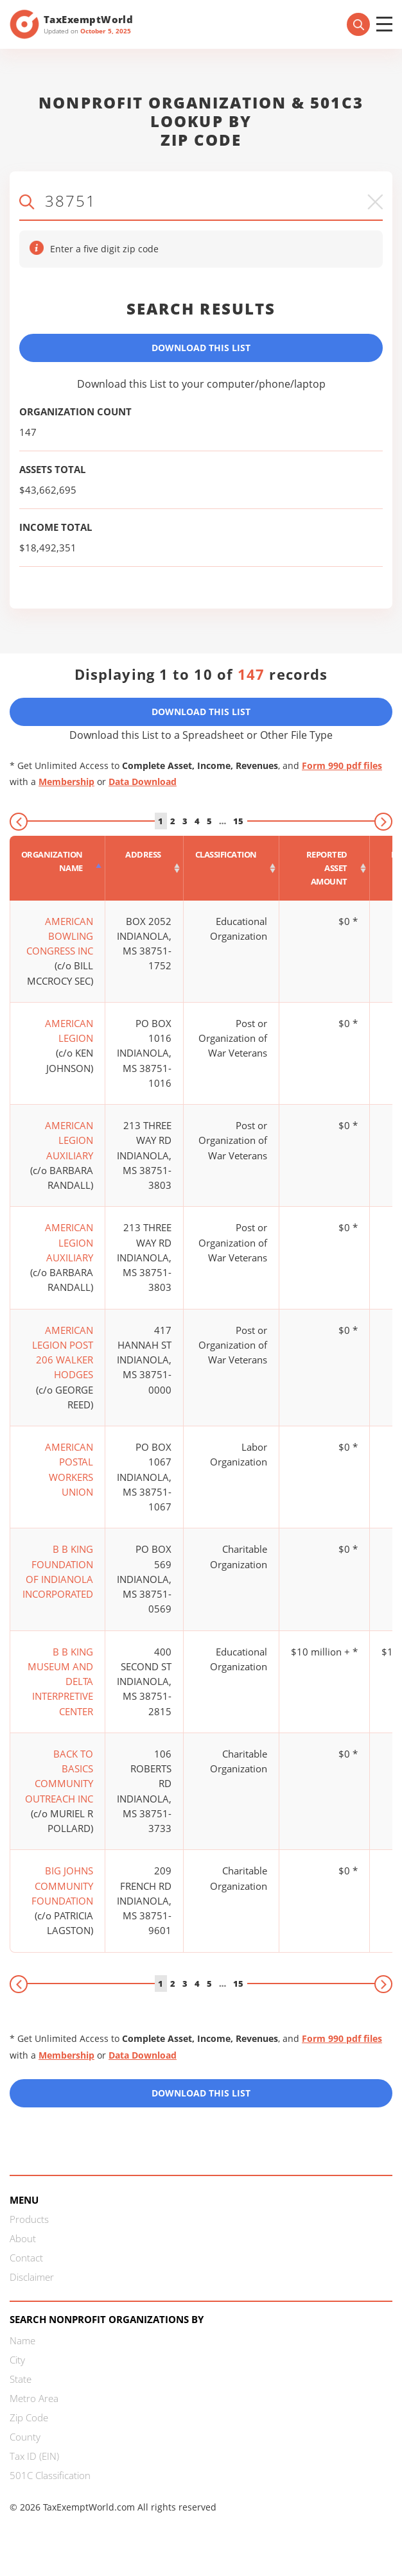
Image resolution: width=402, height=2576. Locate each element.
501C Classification (50, 2475)
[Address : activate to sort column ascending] (144, 868)
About (23, 2238)
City (17, 2359)
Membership (66, 781)
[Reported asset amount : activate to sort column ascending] (324, 868)
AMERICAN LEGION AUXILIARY (69, 1140)
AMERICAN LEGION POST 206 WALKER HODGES (62, 1352)
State (20, 2379)
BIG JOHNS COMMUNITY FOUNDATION (62, 1885)
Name (22, 2340)
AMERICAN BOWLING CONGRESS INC (59, 936)
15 (238, 821)
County (25, 2436)
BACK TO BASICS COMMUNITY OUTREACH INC (59, 1776)
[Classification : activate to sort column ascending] (231, 868)
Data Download (143, 781)
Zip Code (29, 2417)
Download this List (201, 2093)
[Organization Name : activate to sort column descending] (57, 868)
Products (29, 2219)
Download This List (201, 347)
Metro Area (34, 2398)
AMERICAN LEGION (69, 1030)
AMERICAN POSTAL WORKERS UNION (69, 1469)
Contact (26, 2257)
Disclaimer (32, 2276)
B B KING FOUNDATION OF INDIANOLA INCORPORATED (57, 1571)
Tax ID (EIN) (34, 2456)
